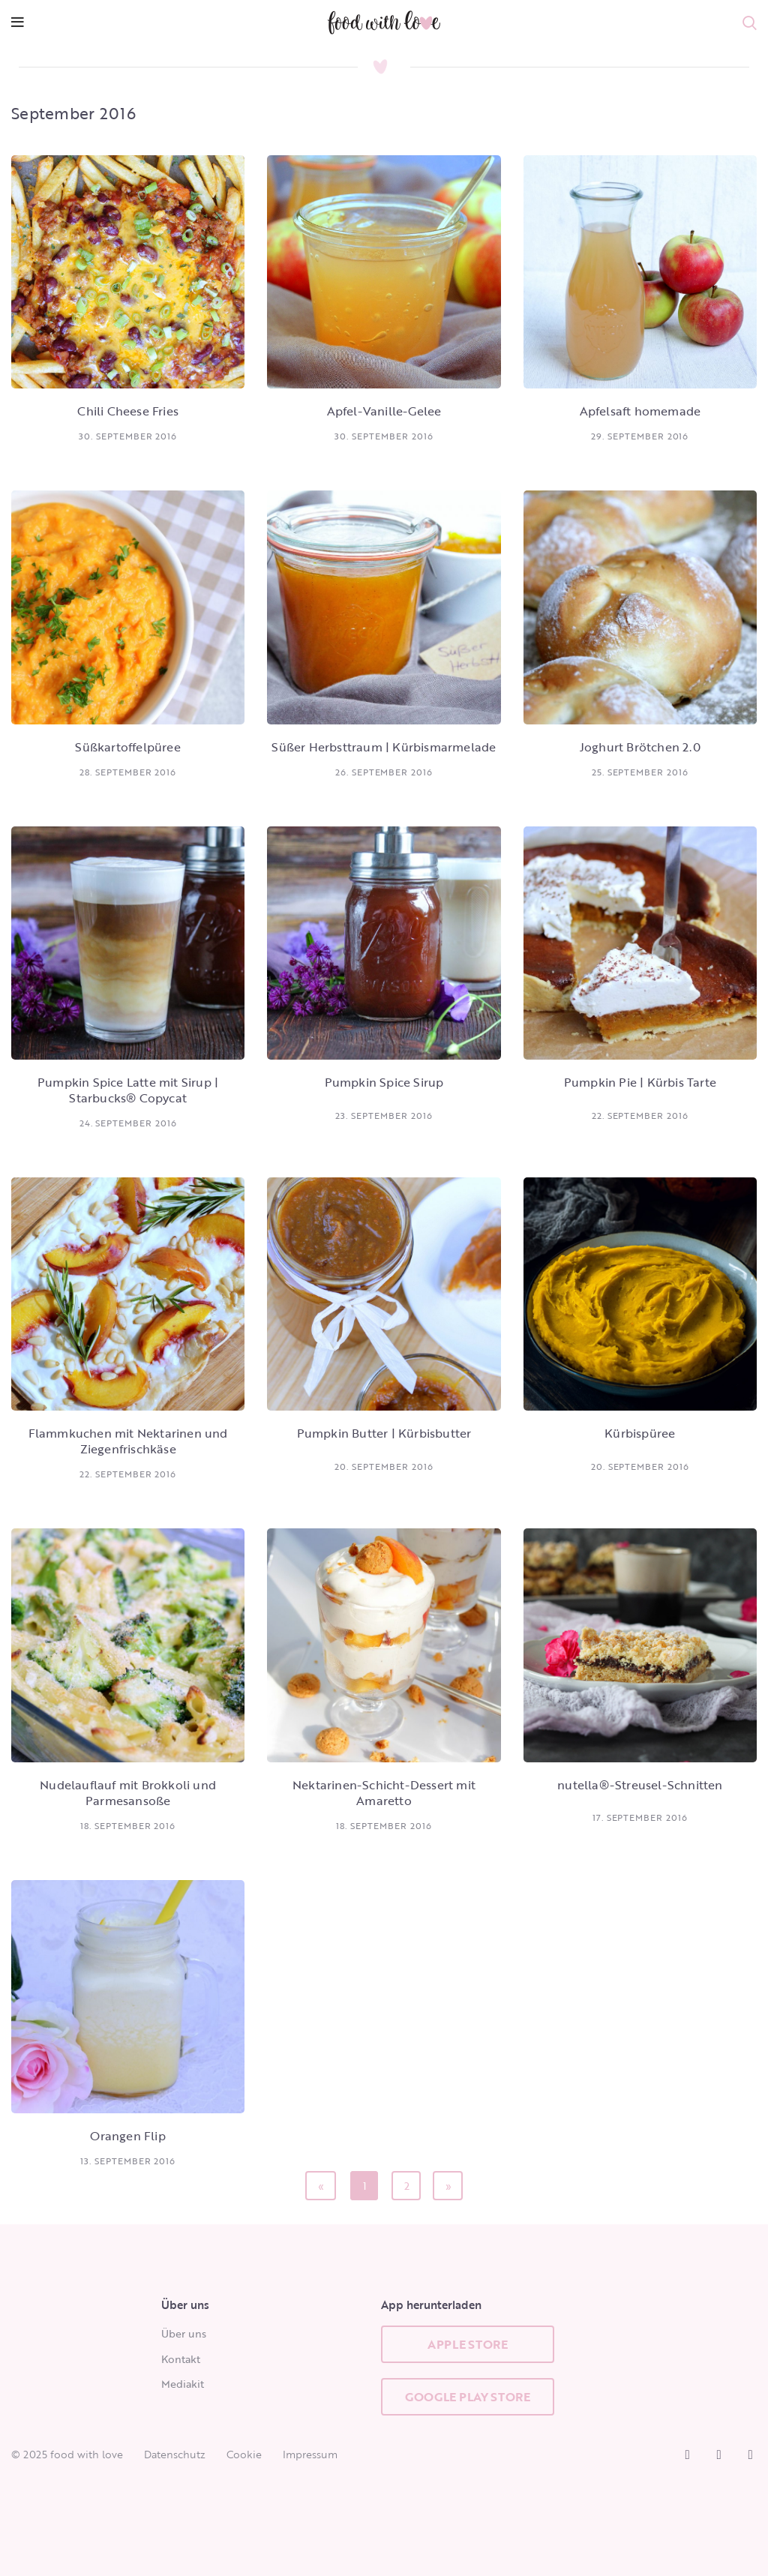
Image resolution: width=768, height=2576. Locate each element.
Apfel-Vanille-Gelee (384, 411)
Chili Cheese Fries (127, 411)
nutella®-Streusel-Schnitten (639, 1785)
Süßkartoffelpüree (127, 747)
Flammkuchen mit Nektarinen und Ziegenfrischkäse (128, 1441)
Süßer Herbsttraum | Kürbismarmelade (384, 747)
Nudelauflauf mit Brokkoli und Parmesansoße (128, 1793)
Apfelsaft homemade (640, 411)
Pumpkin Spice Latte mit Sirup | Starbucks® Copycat (128, 1090)
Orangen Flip (127, 2136)
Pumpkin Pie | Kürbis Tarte (640, 1082)
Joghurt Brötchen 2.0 (640, 747)
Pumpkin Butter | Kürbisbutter (384, 1433)
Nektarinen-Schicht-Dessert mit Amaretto (384, 1793)
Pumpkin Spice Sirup (384, 1082)
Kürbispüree (639, 1433)
